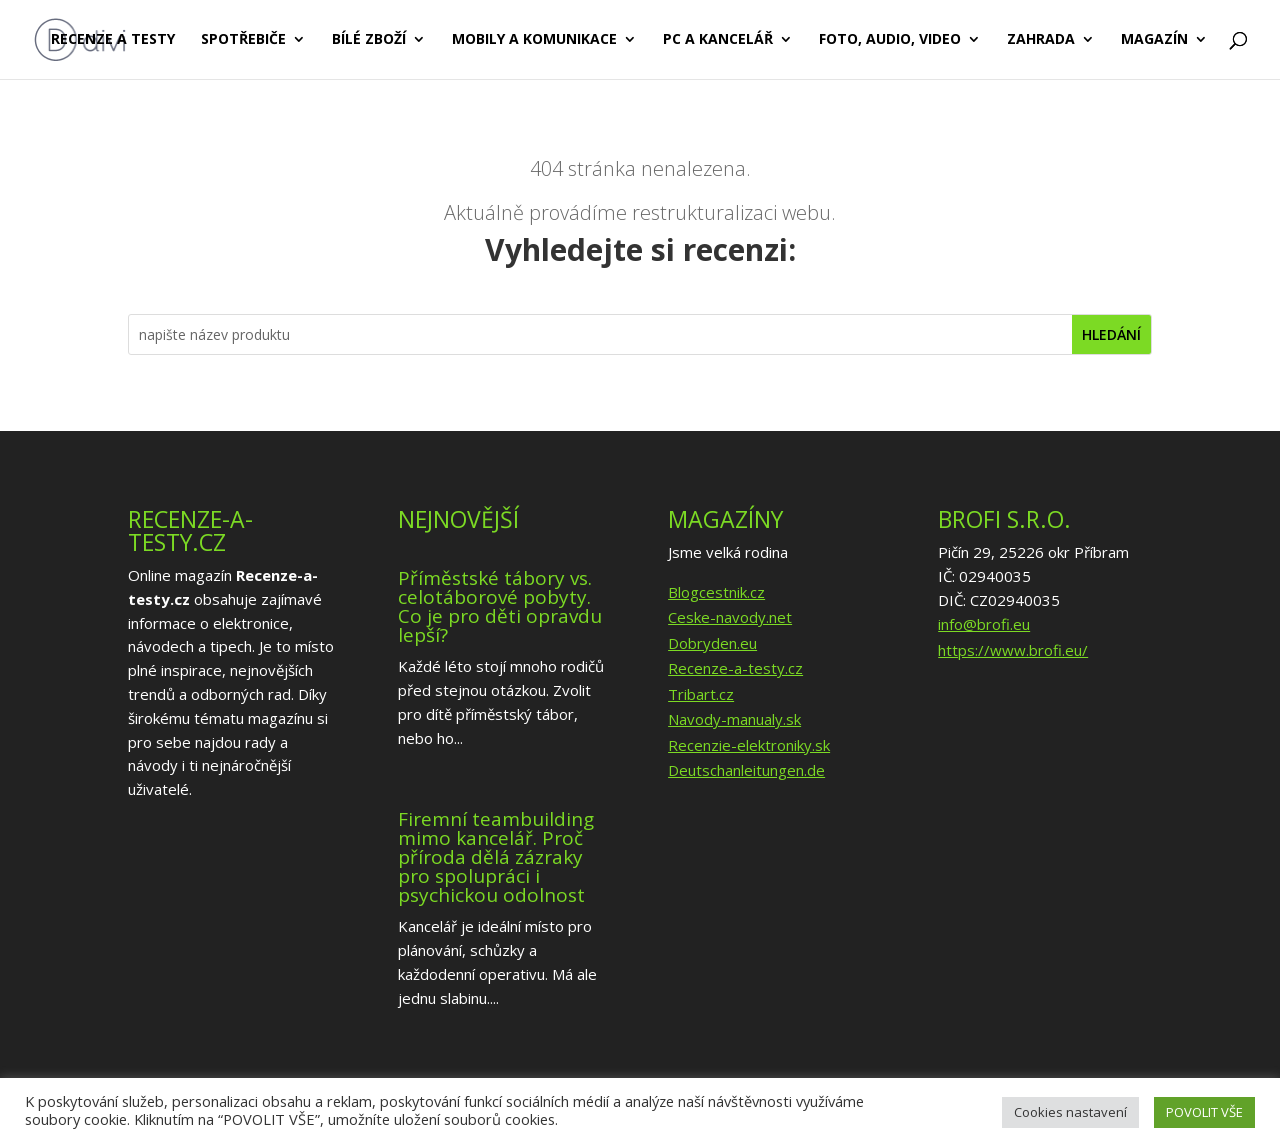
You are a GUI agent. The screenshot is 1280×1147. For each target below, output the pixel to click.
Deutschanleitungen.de (746, 770)
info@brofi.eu (984, 624)
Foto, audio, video (890, 41)
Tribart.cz (701, 694)
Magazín (1154, 41)
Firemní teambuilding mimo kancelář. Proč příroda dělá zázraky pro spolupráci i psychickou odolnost (496, 857)
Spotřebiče (243, 41)
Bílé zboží (369, 41)
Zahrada (1041, 41)
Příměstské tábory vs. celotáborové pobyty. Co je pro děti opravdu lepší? (500, 606)
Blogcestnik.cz (716, 592)
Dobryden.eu (712, 643)
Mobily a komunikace (534, 41)
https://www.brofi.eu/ (1013, 650)
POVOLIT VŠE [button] (1204, 1112)
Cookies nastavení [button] (1070, 1112)
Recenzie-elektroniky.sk (749, 745)
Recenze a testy (113, 41)
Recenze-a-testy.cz (735, 668)
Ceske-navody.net (730, 617)
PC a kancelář (718, 41)
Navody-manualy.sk (734, 719)
